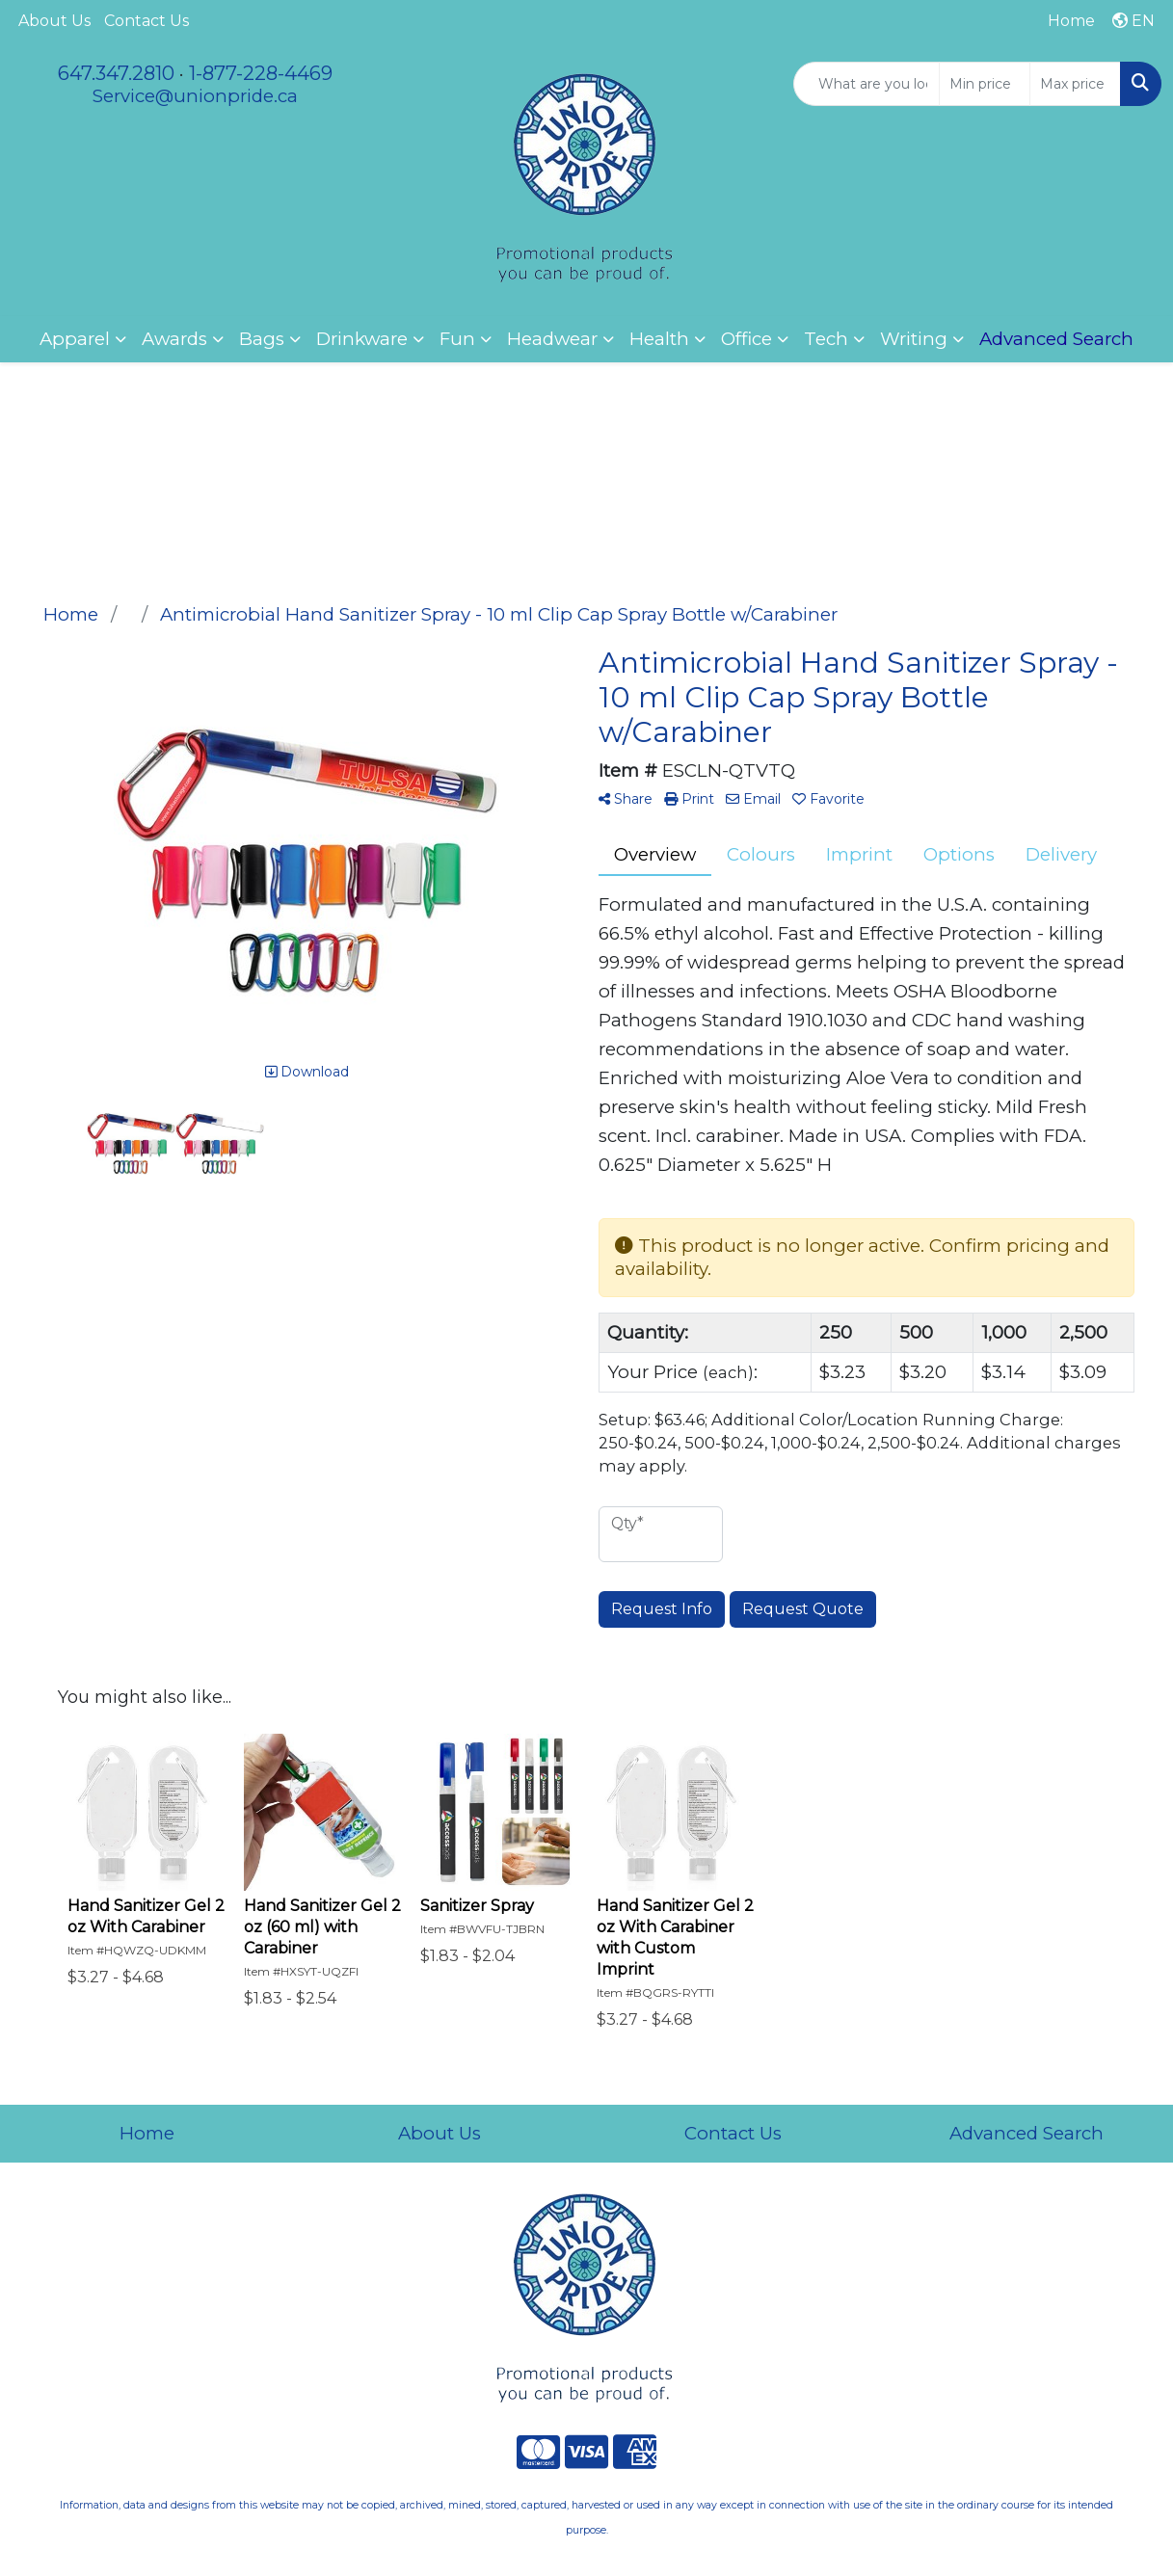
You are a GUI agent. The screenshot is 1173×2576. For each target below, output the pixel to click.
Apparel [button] (75, 339)
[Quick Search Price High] (1075, 84)
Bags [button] (261, 339)
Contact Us (146, 21)
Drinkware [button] (362, 339)
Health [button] (659, 339)
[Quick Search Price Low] (984, 84)
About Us (54, 21)
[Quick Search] (866, 84)
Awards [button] (174, 339)
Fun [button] (457, 339)
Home (147, 2133)
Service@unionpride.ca (195, 96)
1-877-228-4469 (261, 73)
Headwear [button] (552, 339)
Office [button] (746, 339)
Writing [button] (913, 339)
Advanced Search (1026, 2133)
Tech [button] (826, 339)
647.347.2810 (116, 73)
